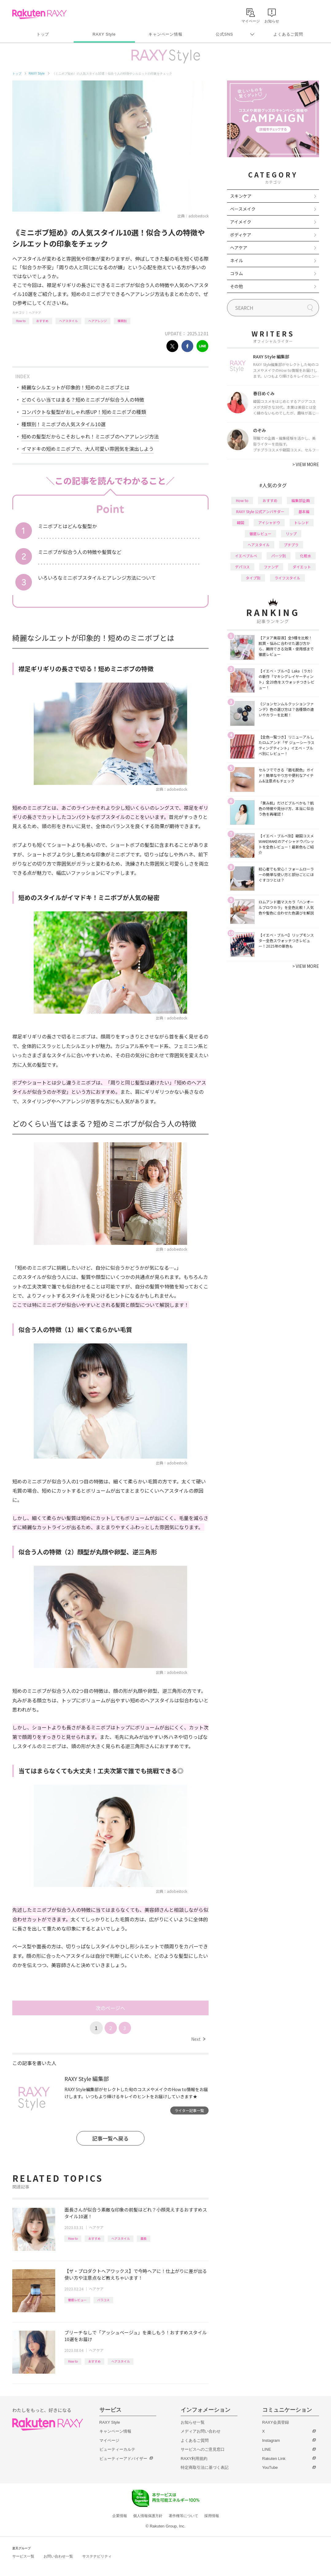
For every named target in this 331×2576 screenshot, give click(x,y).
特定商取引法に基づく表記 (205, 2467)
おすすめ (42, 320)
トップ (43, 34)
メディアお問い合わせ (201, 2431)
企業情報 (119, 2516)
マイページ (109, 2440)
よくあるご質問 (288, 34)
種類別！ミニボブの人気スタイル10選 (63, 424)
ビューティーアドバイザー (123, 2458)
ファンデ (271, 566)
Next (198, 2039)
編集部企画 (300, 500)
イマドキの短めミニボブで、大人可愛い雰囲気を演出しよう (87, 448)
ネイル (236, 260)
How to (20, 320)
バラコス (103, 2299)
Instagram (271, 2440)
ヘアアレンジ (97, 320)
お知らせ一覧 (193, 2422)
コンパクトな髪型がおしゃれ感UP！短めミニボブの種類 (83, 411)
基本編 (304, 511)
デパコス (242, 566)
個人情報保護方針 (148, 2516)
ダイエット (302, 566)
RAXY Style (104, 34)
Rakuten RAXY (39, 14)
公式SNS (224, 34)
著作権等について (183, 2516)
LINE (266, 2449)
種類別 (122, 320)
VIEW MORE (305, 464)
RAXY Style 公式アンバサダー (260, 511)
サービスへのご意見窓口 (203, 2449)
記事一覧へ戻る (110, 2138)
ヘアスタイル (68, 320)
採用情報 (211, 2516)
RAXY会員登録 (275, 2422)
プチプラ (291, 544)
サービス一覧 (23, 2556)
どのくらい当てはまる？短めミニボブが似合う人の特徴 (82, 399)
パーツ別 (278, 555)
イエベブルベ (246, 555)
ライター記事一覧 (189, 2110)
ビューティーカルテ (117, 2449)
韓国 (240, 522)
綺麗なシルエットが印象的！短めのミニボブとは (75, 387)
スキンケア (241, 196)
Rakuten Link (274, 2458)
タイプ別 (253, 577)
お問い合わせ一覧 (58, 2556)
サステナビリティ (97, 2556)
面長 (143, 2238)
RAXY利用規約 (194, 2458)
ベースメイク (243, 209)
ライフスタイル (287, 577)
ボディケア (240, 235)
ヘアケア (35, 312)
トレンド (301, 522)
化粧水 (305, 555)
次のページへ (110, 2008)
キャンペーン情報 (165, 34)
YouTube (270, 2467)
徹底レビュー (77, 2299)
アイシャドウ (269, 522)
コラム (236, 273)
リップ (291, 533)
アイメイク (240, 222)
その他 (236, 286)
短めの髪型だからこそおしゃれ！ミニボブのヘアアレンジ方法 (90, 436)
